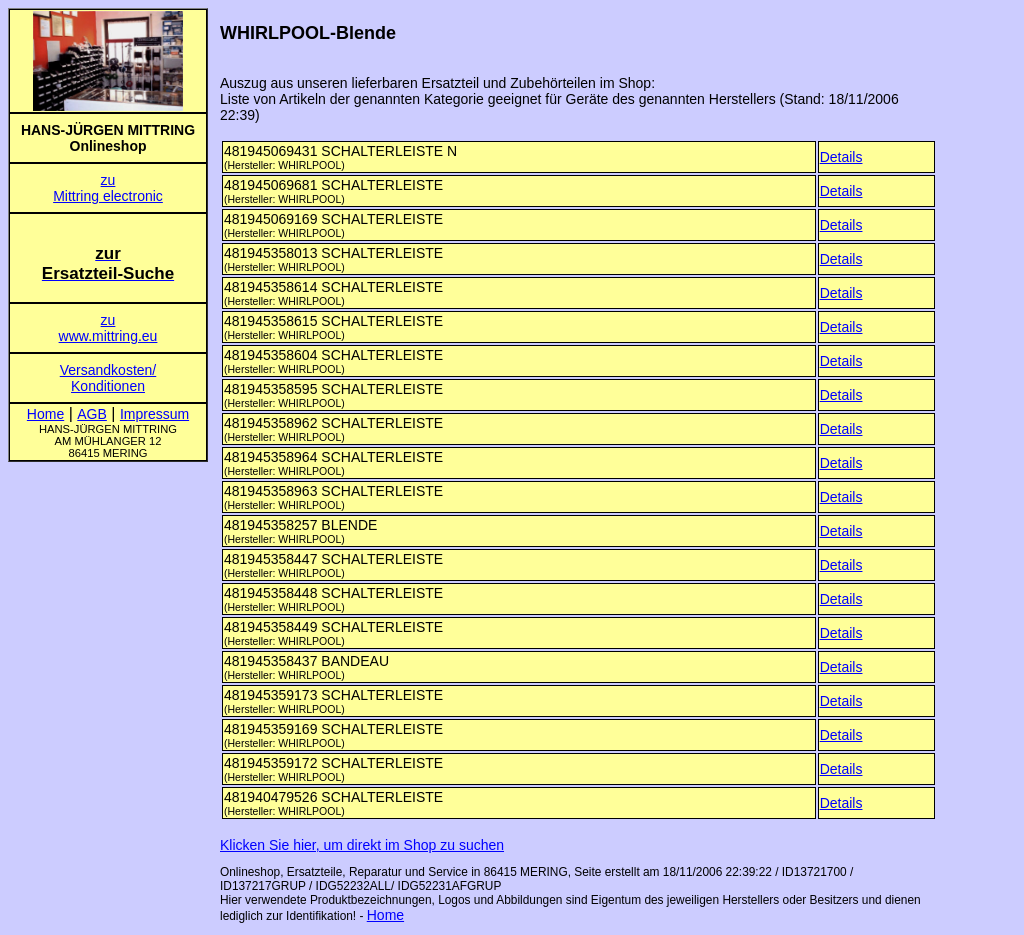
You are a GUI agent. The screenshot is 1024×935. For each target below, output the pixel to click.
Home (385, 915)
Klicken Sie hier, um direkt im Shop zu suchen (362, 845)
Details (841, 157)
